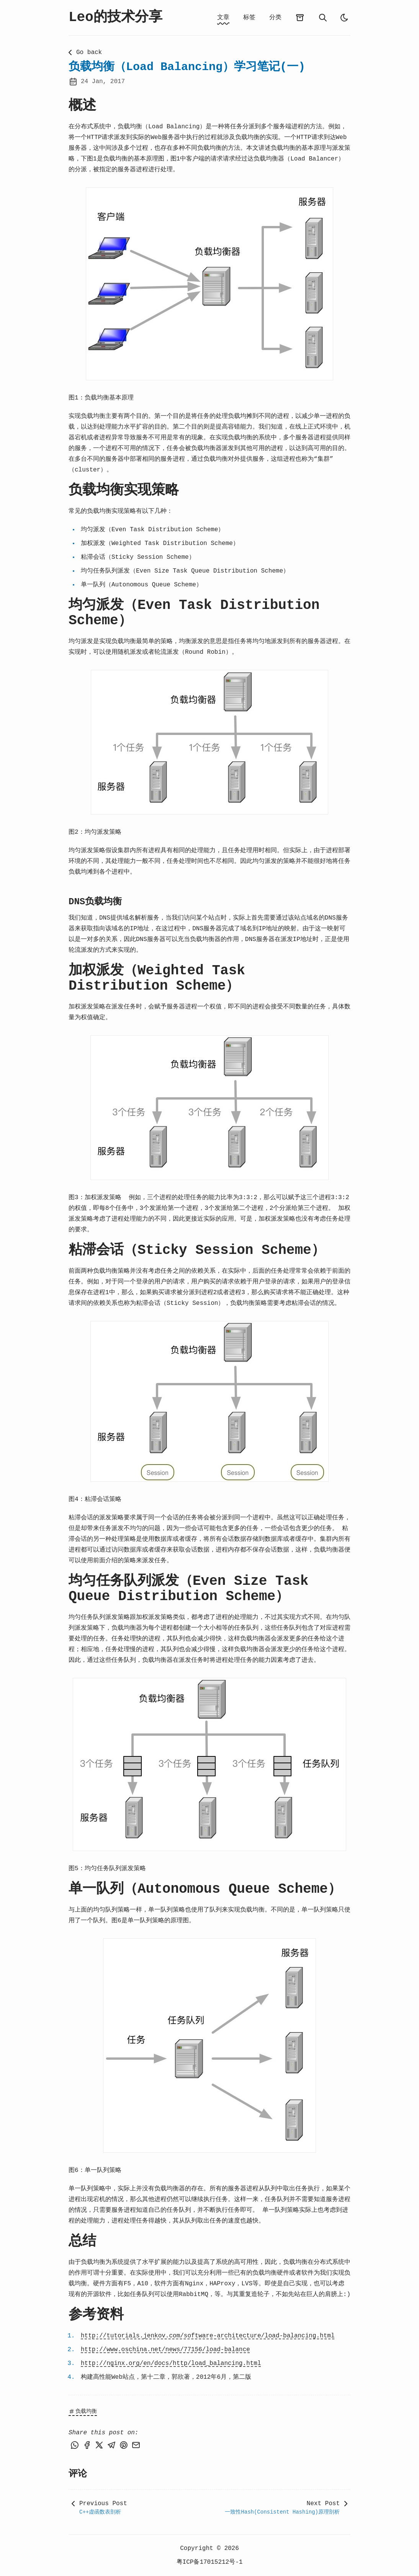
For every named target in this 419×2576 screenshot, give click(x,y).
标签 (249, 17)
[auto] (344, 17)
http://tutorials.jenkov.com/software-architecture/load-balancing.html (208, 2335)
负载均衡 (83, 2411)
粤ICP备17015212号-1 (210, 2562)
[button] (209, 283)
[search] (323, 17)
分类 (275, 17)
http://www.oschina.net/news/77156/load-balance (165, 2349)
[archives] (300, 17)
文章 (223, 17)
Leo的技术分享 (115, 17)
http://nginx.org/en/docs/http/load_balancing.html (171, 2363)
